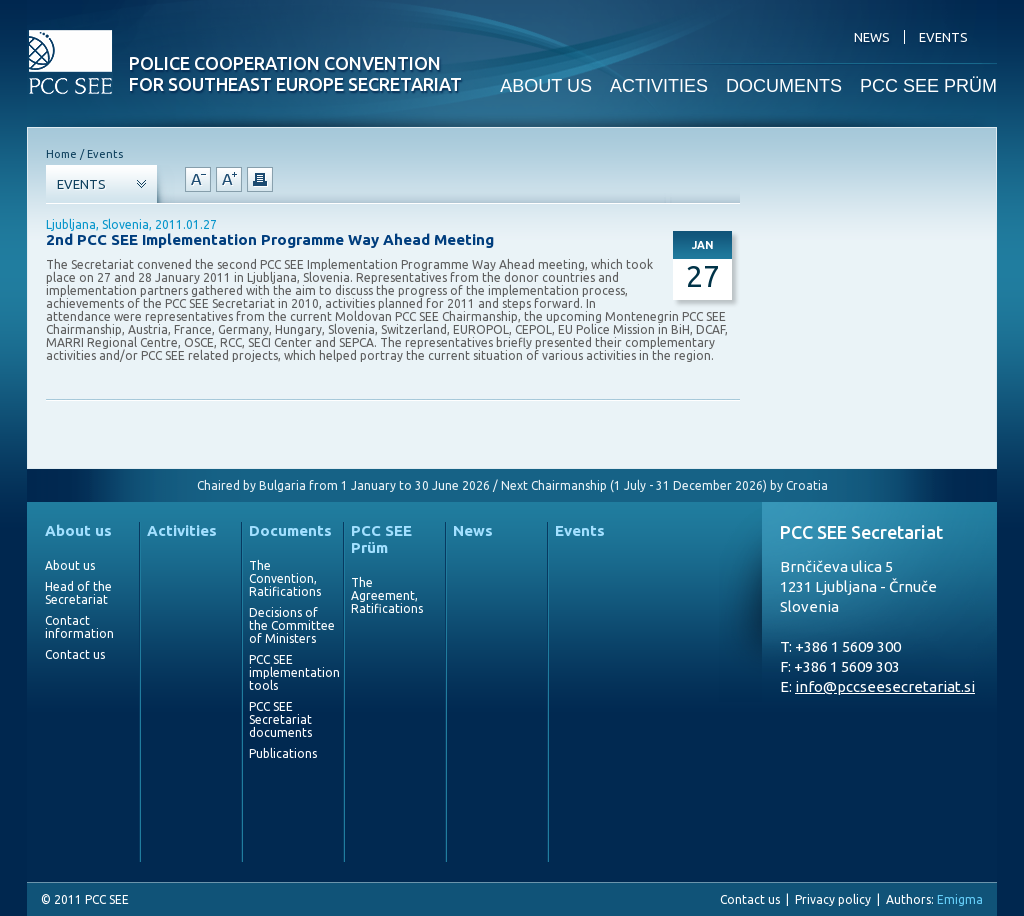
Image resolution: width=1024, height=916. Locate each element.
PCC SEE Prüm (381, 539)
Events (580, 530)
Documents (290, 530)
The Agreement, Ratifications (387, 595)
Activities (182, 530)
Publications (283, 753)
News (473, 530)
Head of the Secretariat (78, 593)
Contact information (79, 627)
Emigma (960, 899)
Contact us (75, 654)
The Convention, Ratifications (285, 578)
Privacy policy (833, 899)
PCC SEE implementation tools (292, 672)
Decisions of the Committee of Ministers (292, 625)
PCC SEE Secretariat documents (280, 719)
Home (61, 154)
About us (78, 530)
